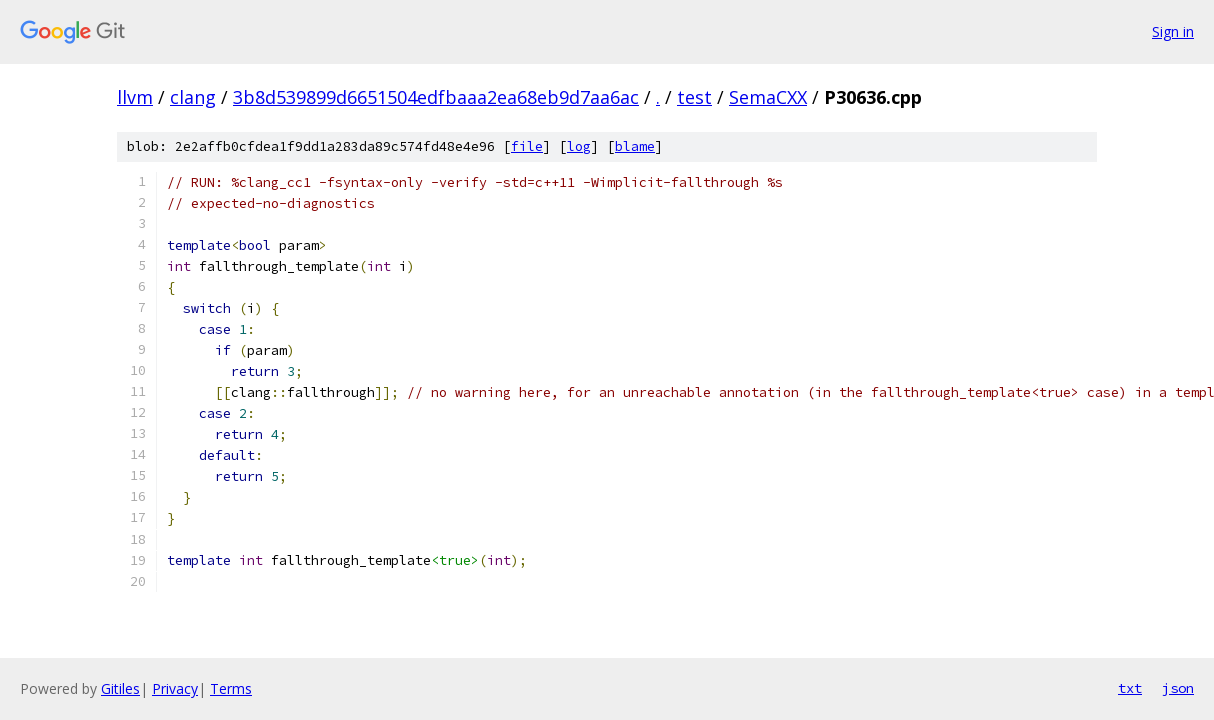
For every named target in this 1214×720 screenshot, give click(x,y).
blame (635, 146)
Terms (231, 688)
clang (193, 97)
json (1178, 688)
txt (1130, 688)
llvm (135, 97)
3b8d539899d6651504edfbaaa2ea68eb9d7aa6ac (436, 97)
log (579, 146)
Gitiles (120, 688)
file (527, 146)
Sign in (1173, 31)
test (694, 97)
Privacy (175, 688)
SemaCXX (768, 97)
